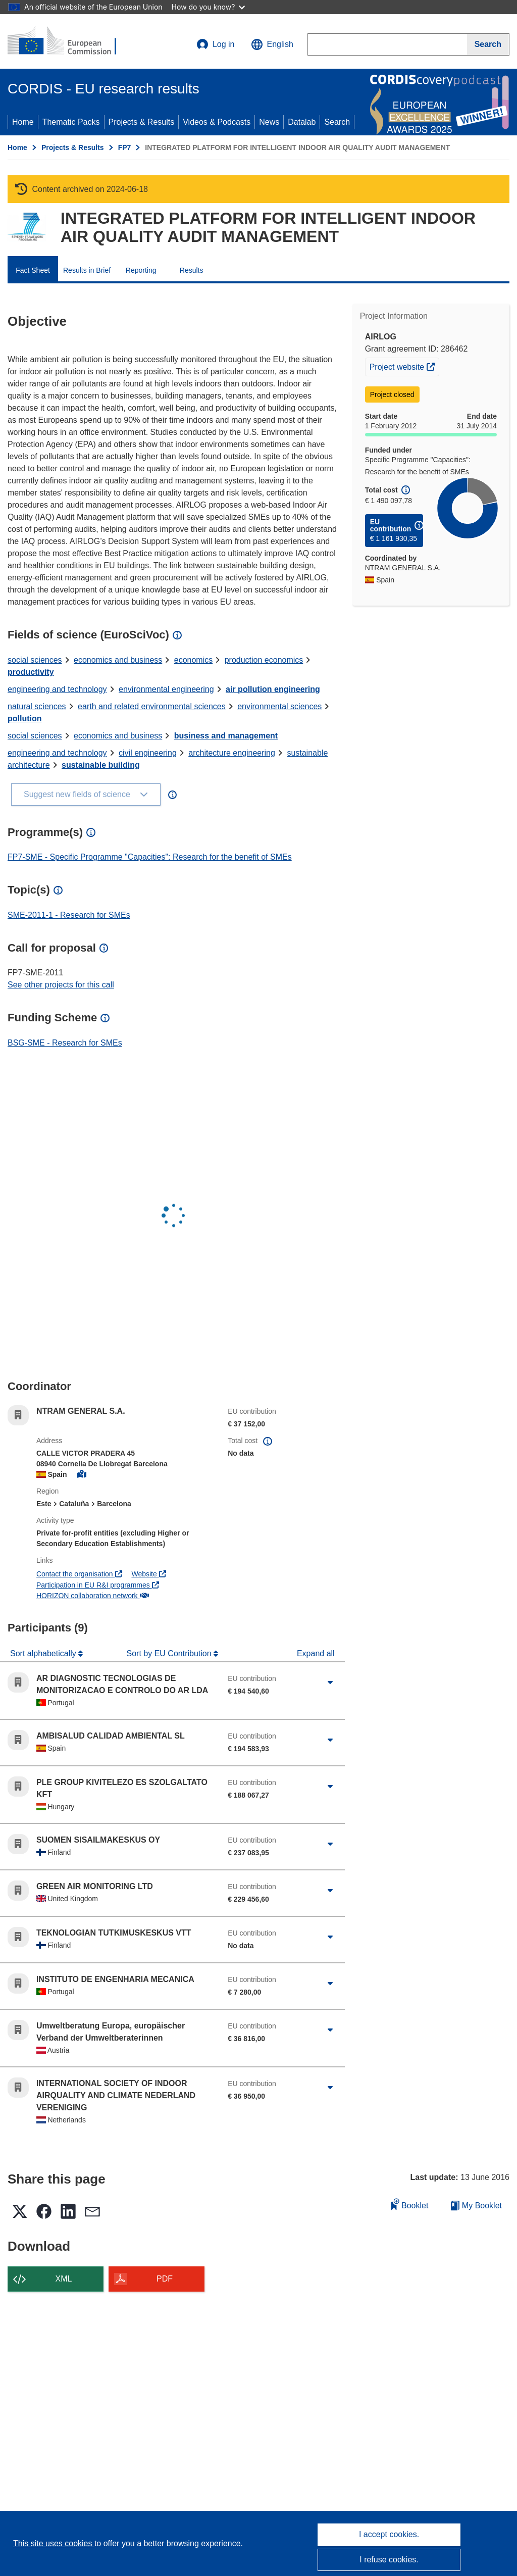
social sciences (35, 660)
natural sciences (37, 706)
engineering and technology (57, 689)
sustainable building (101, 765)
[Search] (488, 44)
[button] (272, 44)
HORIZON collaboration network (92, 1596)
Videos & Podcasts (216, 122)
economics (193, 660)
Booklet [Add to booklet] (410, 2204)
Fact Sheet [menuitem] (33, 270)
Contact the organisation (79, 1574)
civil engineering (148, 753)
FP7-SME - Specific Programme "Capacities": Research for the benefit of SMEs (150, 857)
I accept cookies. (389, 2534)
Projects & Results (142, 122)
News (269, 122)
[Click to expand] (330, 1682)
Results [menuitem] (191, 270)
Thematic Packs (71, 122)
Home (23, 122)
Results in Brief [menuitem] (87, 270)
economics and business (118, 660)
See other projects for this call (61, 984)
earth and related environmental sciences (152, 706)
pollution (25, 718)
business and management (226, 735)
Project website (404, 365)
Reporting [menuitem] (141, 270)
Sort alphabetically (44, 1653)
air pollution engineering (273, 689)
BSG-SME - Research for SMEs (65, 1042)
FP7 (124, 147)
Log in (215, 44)
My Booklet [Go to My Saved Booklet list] (476, 2205)
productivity (31, 672)
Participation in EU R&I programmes (97, 1585)
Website (148, 1574)
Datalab (302, 122)
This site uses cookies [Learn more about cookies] (53, 2543)
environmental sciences (279, 706)
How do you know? (208, 7)
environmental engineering (166, 689)
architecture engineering (231, 753)
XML (64, 2278)
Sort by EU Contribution (170, 1653)
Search (337, 122)
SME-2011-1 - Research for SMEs (69, 915)
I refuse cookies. (389, 2559)
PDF (165, 2278)
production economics (264, 660)
